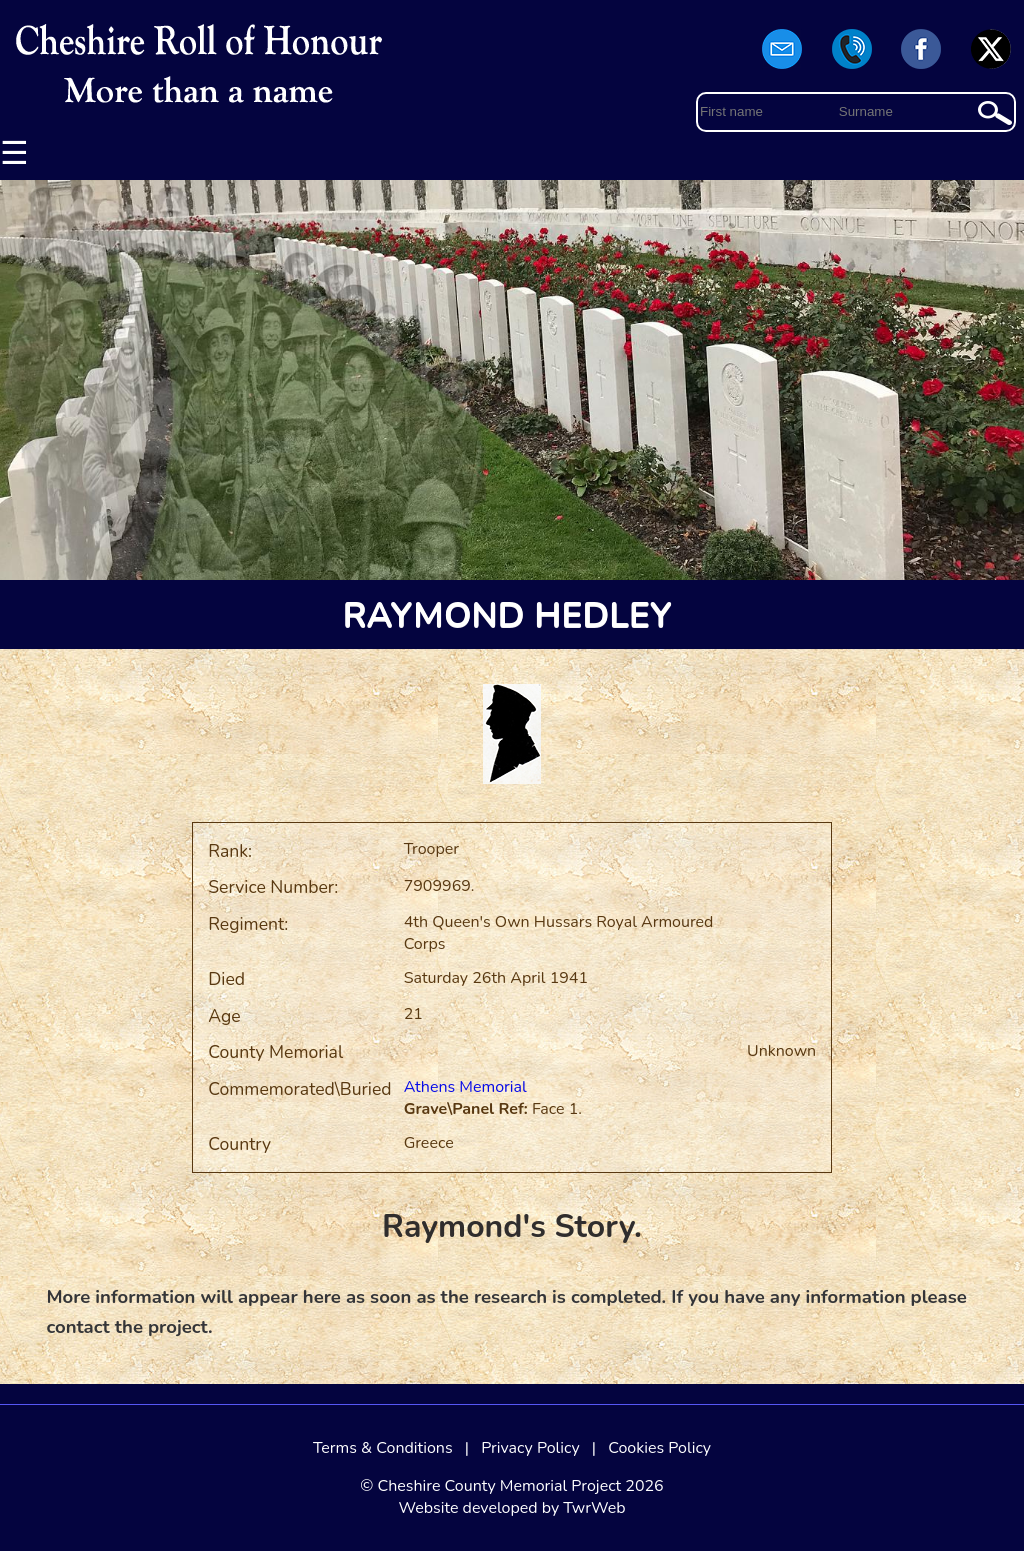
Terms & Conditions (383, 1448)
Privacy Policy (530, 1448)
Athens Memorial (465, 1087)
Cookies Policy (659, 1448)
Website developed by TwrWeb (511, 1508)
